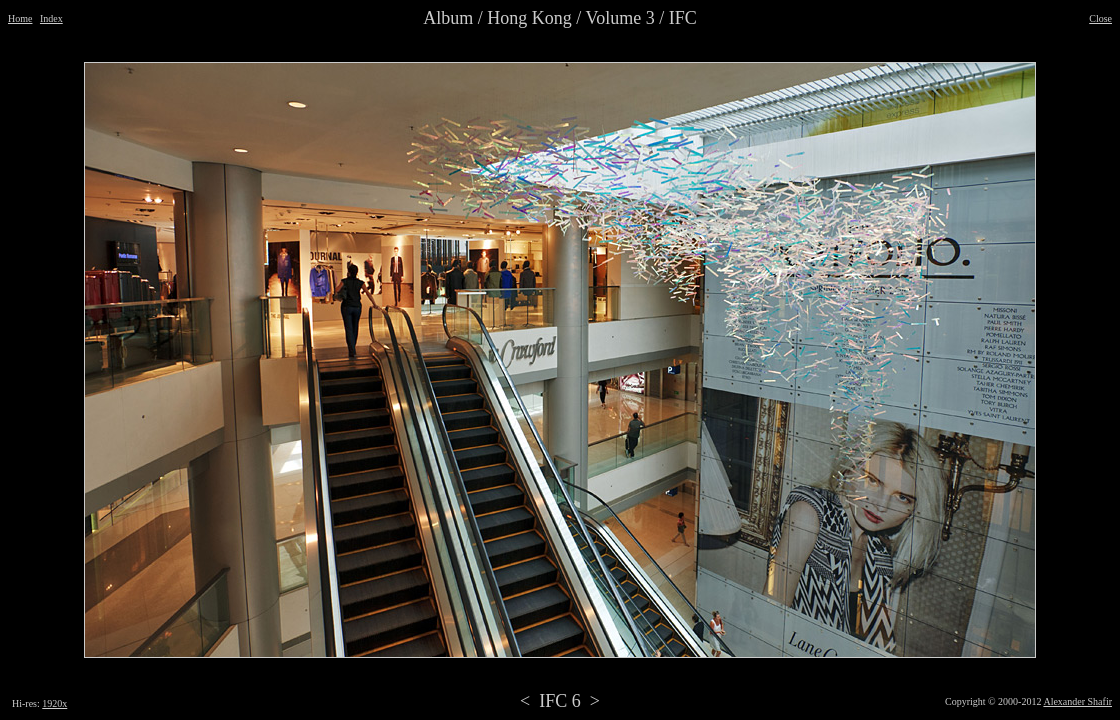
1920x (54, 703)
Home (20, 18)
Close (1100, 18)
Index (51, 18)
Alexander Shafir (1077, 701)
